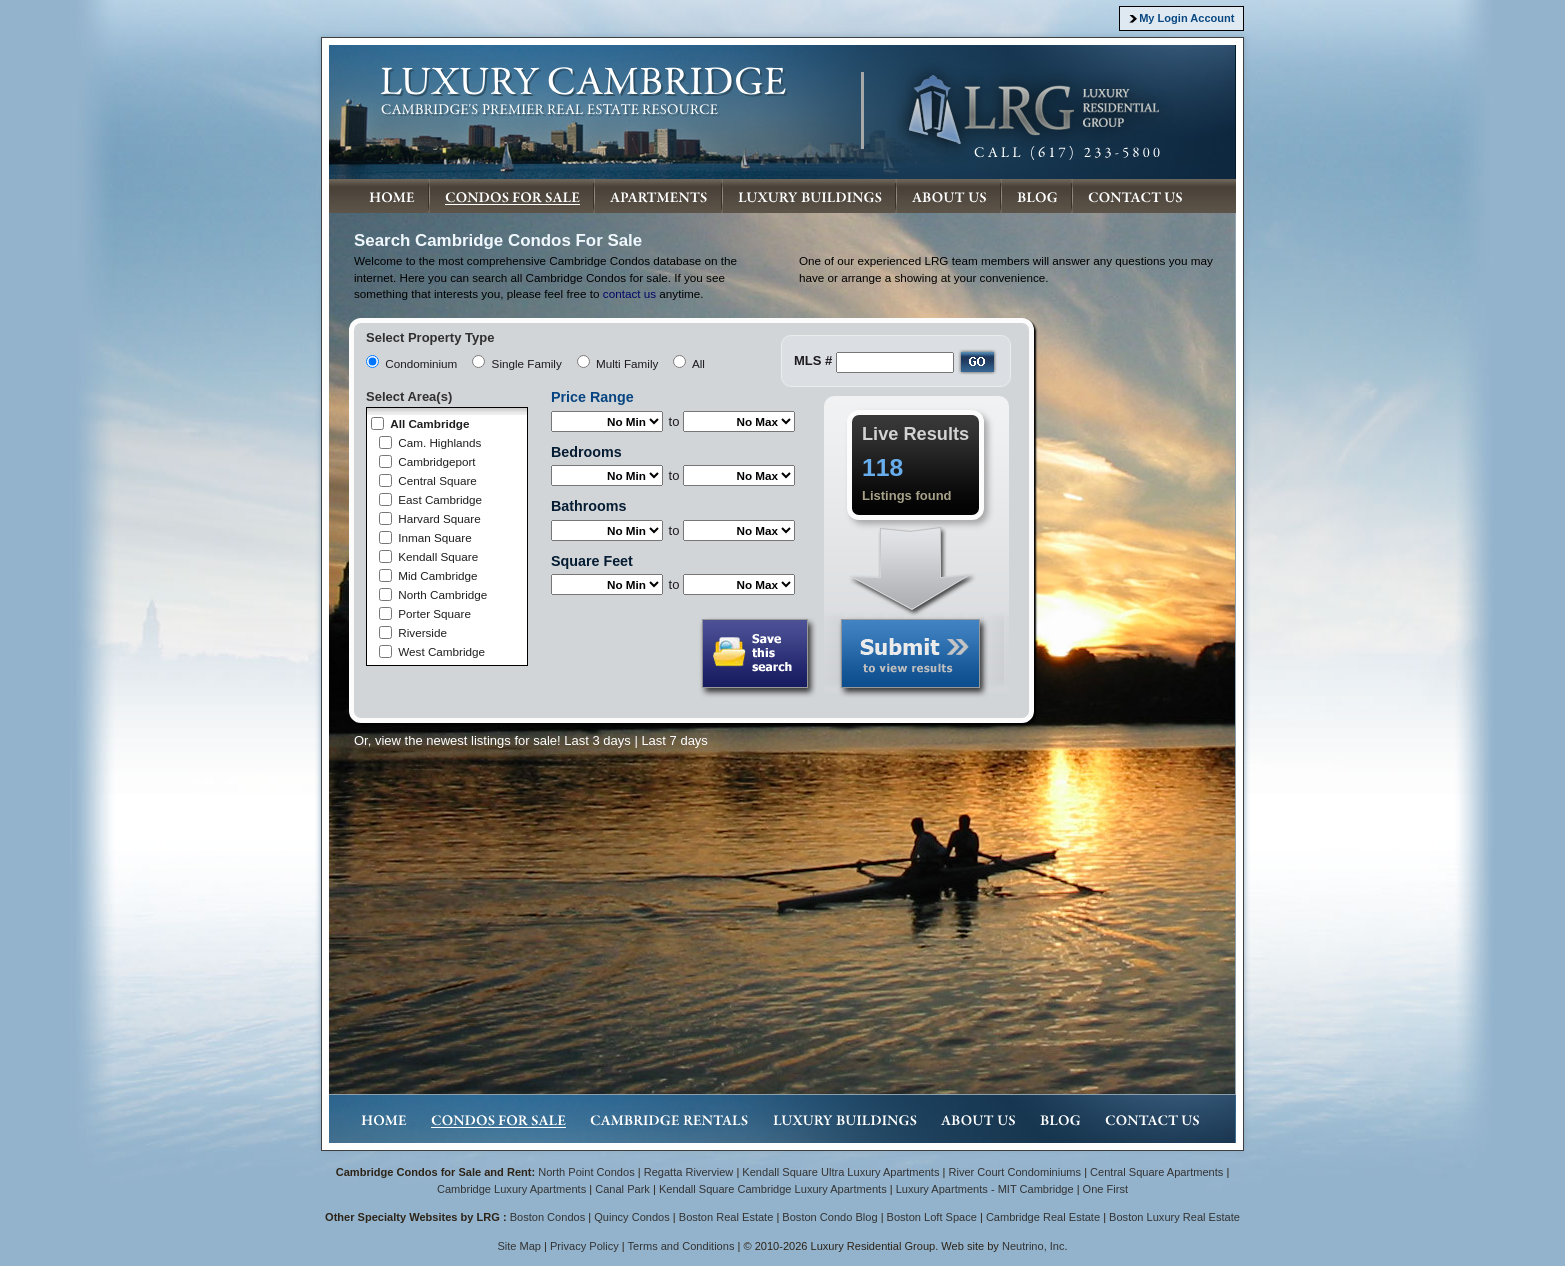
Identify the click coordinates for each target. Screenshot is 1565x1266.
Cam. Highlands (439, 442)
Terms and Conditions (681, 1246)
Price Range (592, 397)
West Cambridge (441, 651)
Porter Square (434, 613)
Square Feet (592, 561)
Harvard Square (439, 518)
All (698, 363)
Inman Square (434, 537)
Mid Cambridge (437, 575)
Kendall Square (438, 556)
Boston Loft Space (932, 1217)
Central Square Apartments (1156, 1172)
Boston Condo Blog (829, 1217)
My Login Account (1186, 18)
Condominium (421, 363)
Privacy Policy (584, 1246)
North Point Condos (586, 1172)
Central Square (437, 480)
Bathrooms (588, 506)
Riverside (422, 632)
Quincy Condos (632, 1217)
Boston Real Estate (726, 1217)
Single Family (527, 363)
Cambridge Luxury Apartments (511, 1189)
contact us (629, 293)
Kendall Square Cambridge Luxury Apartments (774, 1189)
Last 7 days (674, 740)
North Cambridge (442, 594)
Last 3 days (597, 740)
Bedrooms (586, 452)
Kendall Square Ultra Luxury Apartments (840, 1172)
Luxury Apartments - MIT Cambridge (985, 1189)
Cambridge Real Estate (1043, 1217)
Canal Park (622, 1189)
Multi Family (627, 363)
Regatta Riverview (689, 1172)
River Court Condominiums (1014, 1172)
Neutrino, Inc (1033, 1246)
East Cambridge (440, 499)
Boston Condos (548, 1217)
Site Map (519, 1246)
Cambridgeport (436, 461)
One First (1105, 1189)
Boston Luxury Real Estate (1174, 1217)
